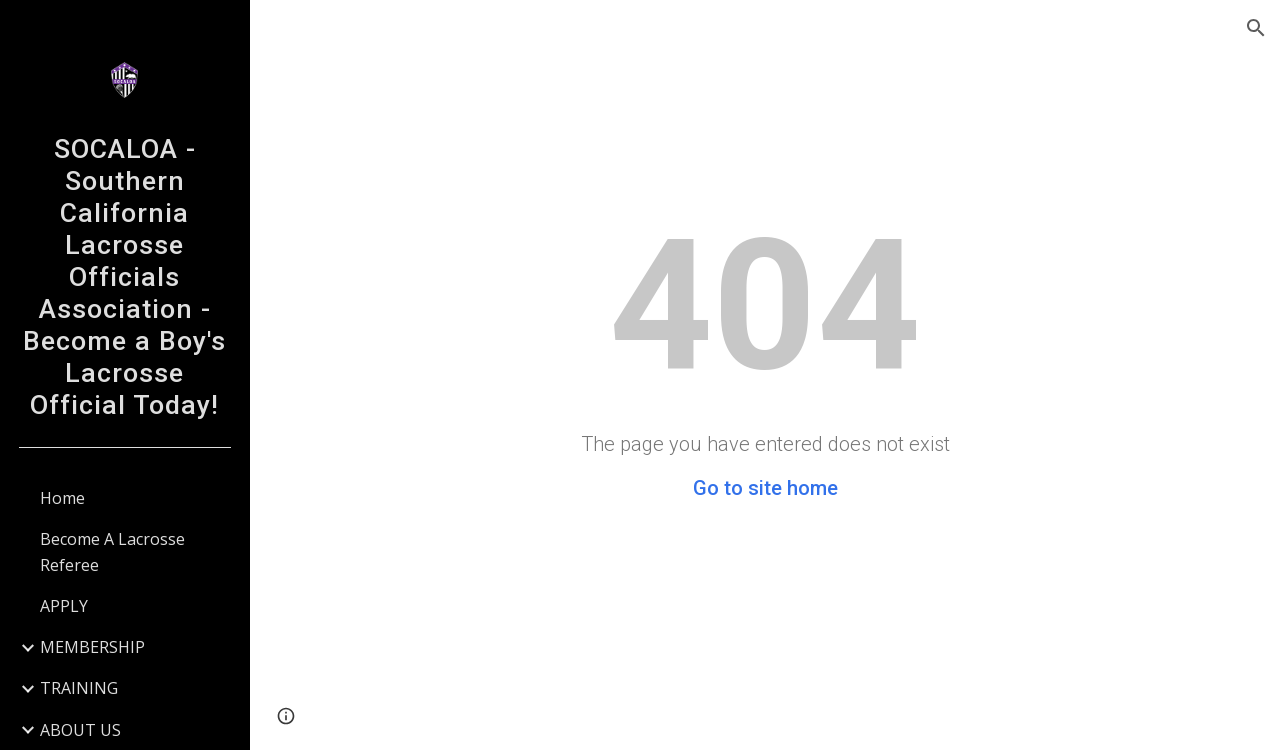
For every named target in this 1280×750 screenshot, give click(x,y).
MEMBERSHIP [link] (92, 647)
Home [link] (62, 498)
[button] (1256, 28)
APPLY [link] (64, 606)
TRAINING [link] (79, 688)
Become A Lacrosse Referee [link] (112, 551)
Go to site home (765, 488)
